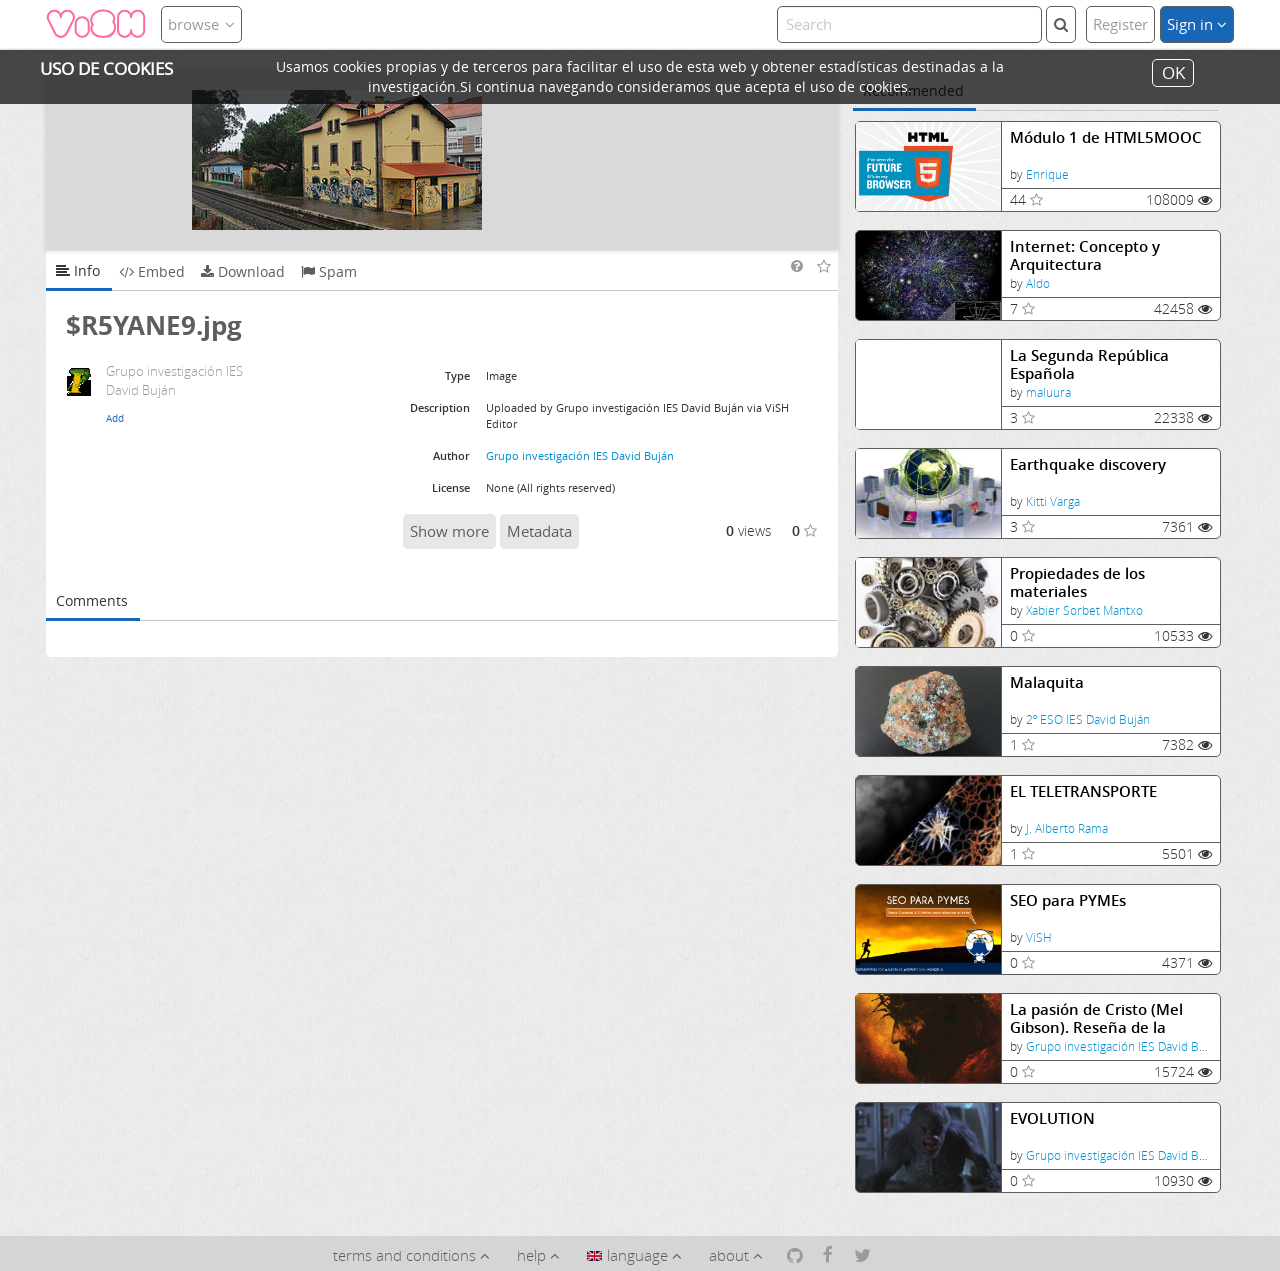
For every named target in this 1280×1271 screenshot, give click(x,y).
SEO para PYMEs (1068, 900)
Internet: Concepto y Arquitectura (1085, 255)
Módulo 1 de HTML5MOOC (1106, 137)
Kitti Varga (1053, 501)
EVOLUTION (1052, 1118)
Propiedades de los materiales (1077, 582)
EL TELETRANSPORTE (1083, 791)
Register (1120, 24)
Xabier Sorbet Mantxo (1084, 610)
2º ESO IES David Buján (1088, 719)
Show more (449, 531)
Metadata (539, 531)
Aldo (1038, 283)
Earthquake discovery (1088, 464)
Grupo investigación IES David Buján (1124, 1046)
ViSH (1039, 937)
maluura (1048, 392)
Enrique (1047, 174)
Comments (92, 600)
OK (1173, 72)
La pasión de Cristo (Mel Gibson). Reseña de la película (1096, 1018)
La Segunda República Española (1089, 364)
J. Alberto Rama (1067, 828)
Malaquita (1047, 682)
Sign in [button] (1197, 24)
